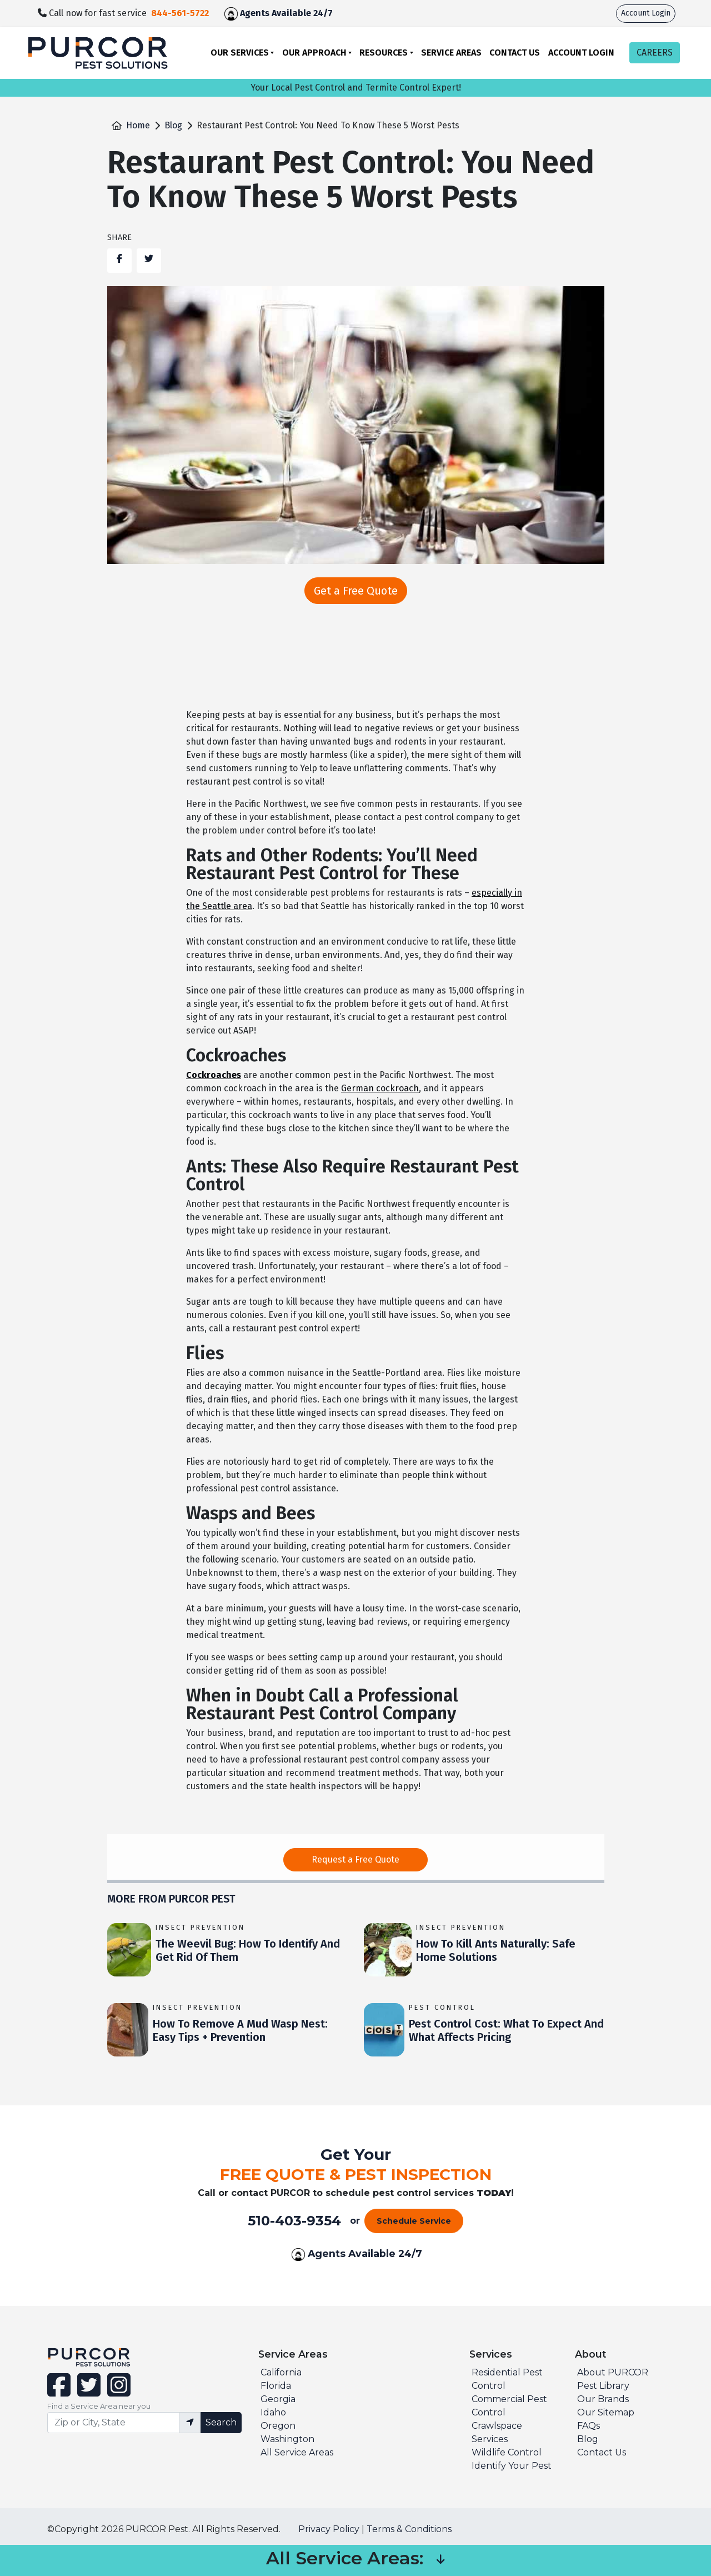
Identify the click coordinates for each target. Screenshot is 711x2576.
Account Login (645, 13)
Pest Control (442, 2007)
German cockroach (380, 1088)
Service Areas (451, 52)
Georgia (278, 2399)
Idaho (273, 2412)
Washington (287, 2439)
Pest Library (603, 2385)
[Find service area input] (113, 2422)
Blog (173, 125)
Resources (383, 52)
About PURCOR (612, 2372)
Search (221, 2422)
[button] (440, 2560)
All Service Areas (297, 2452)
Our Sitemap (605, 2412)
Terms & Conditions (409, 2529)
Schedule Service (414, 2221)
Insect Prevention (200, 1927)
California (281, 2372)
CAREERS (655, 52)
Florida (276, 2385)
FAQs (588, 2425)
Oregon (278, 2425)
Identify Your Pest (512, 2465)
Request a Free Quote (355, 1859)
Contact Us (514, 52)
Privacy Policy (328, 2529)
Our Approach (314, 52)
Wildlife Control (507, 2452)
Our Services (240, 52)
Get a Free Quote (356, 590)
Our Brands (603, 2399)
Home (138, 125)
